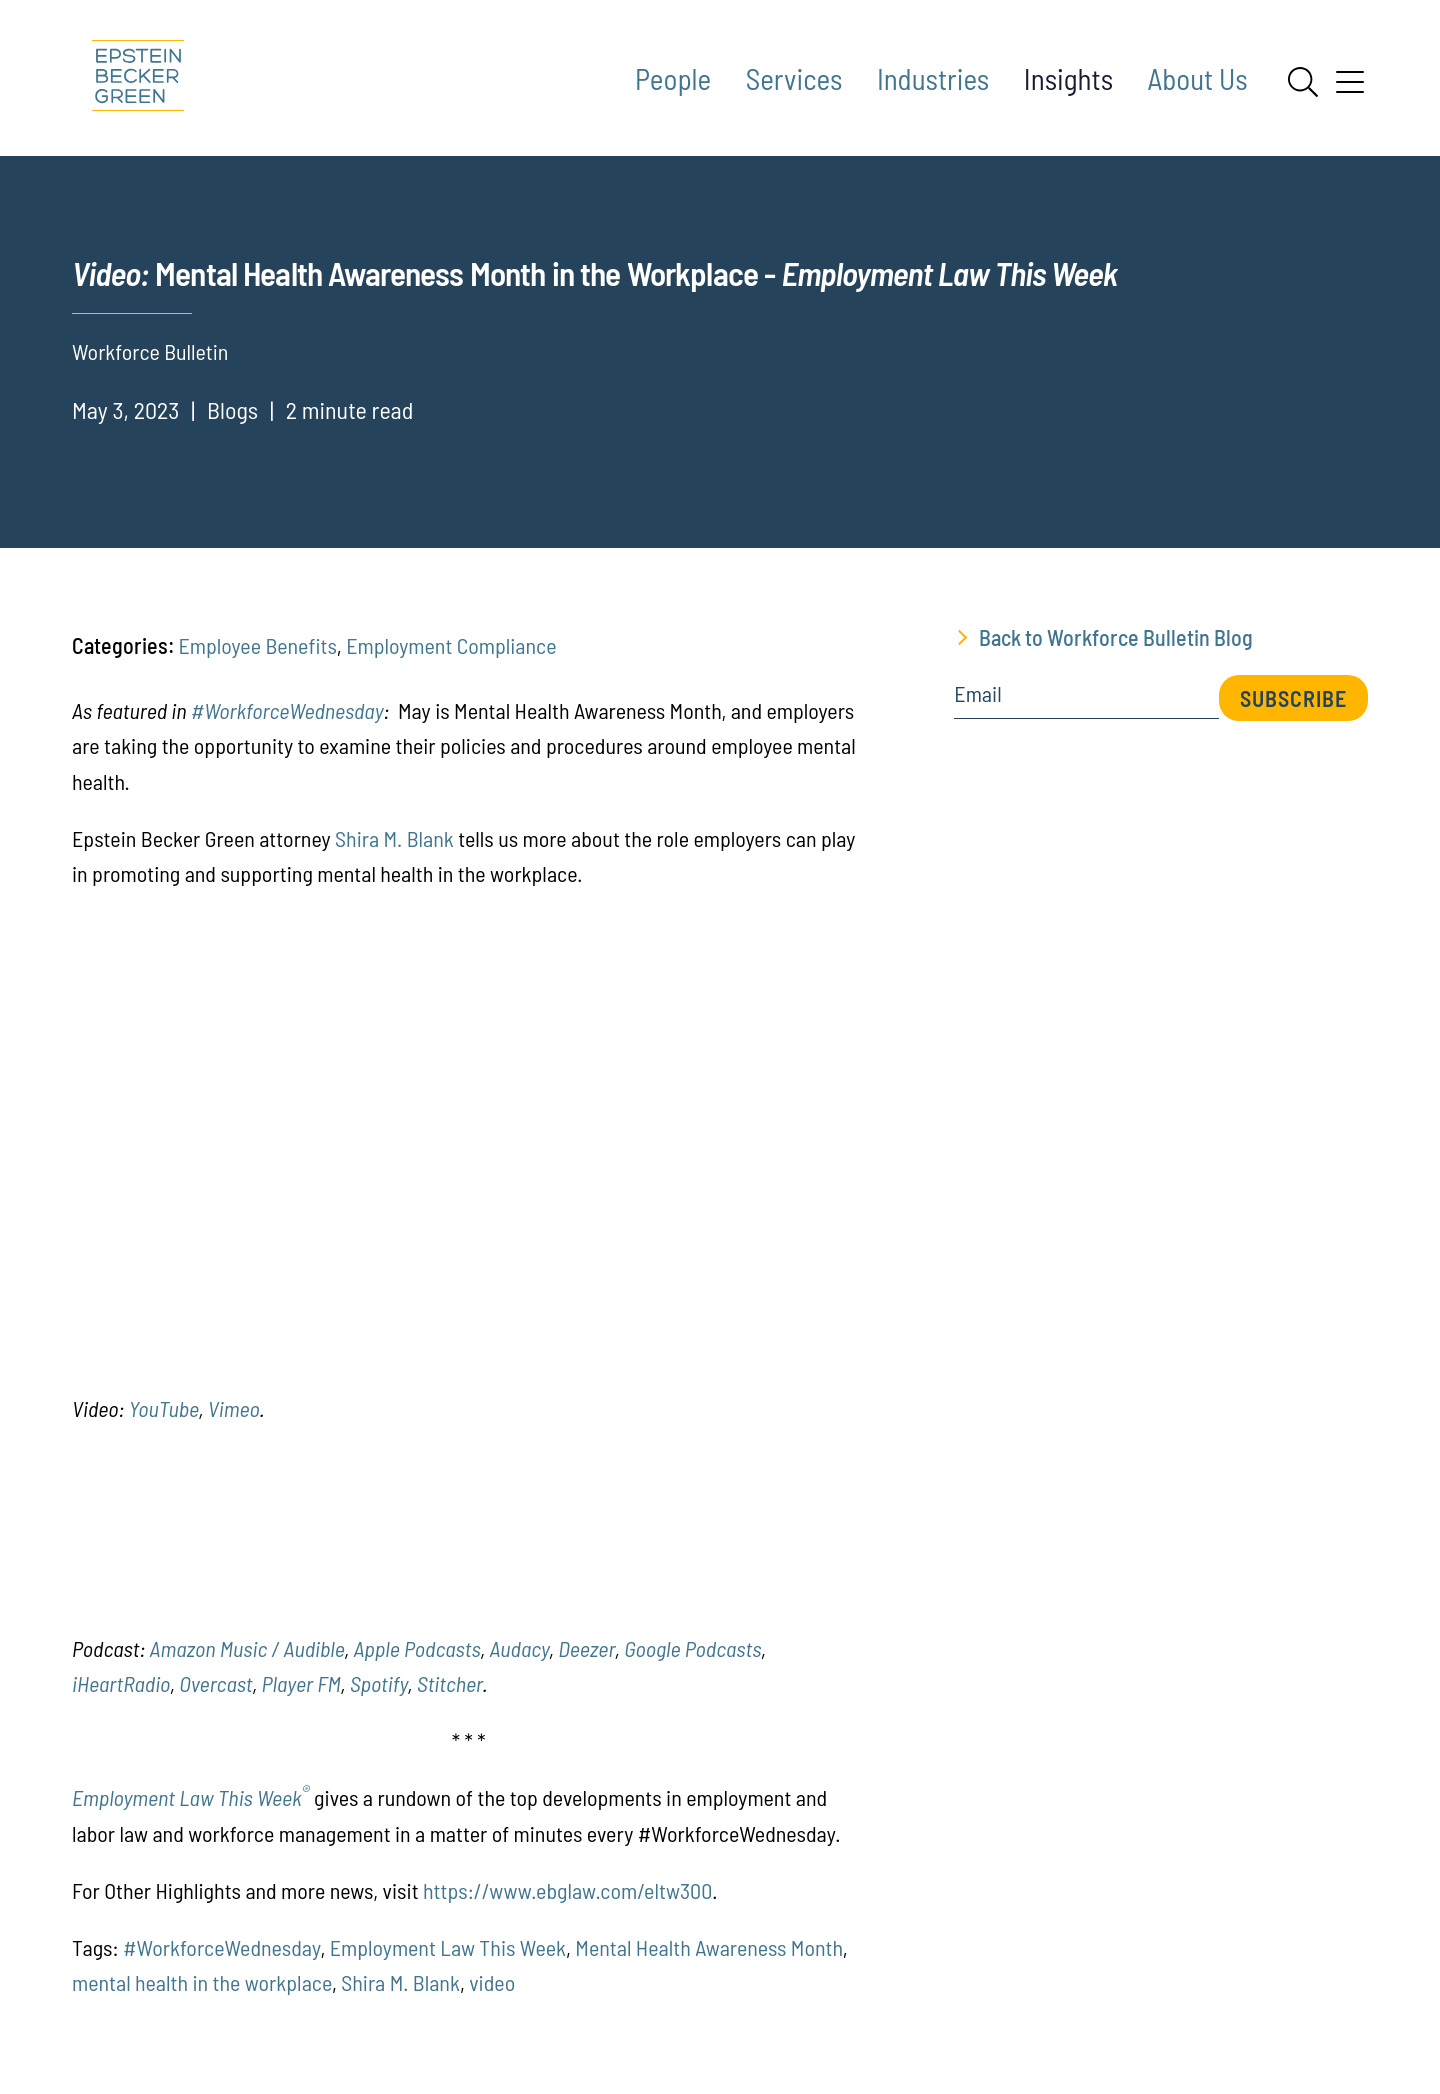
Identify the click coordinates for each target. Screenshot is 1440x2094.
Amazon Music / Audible (247, 1648)
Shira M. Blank (394, 838)
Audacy (520, 1648)
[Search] (1303, 82)
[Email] (1086, 700)
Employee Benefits (257, 645)
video (492, 1982)
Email (977, 694)
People (673, 78)
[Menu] (1350, 89)
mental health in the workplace (202, 1982)
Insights (1068, 78)
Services (794, 78)
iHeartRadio (121, 1683)
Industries (933, 78)
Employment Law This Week (191, 1797)
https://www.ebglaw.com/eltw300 (567, 1890)
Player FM (301, 1683)
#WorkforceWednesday (287, 710)
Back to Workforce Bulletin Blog (1116, 637)
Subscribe (1293, 698)
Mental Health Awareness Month (708, 1947)
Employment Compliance (451, 645)
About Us (1198, 78)
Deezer (586, 1648)
